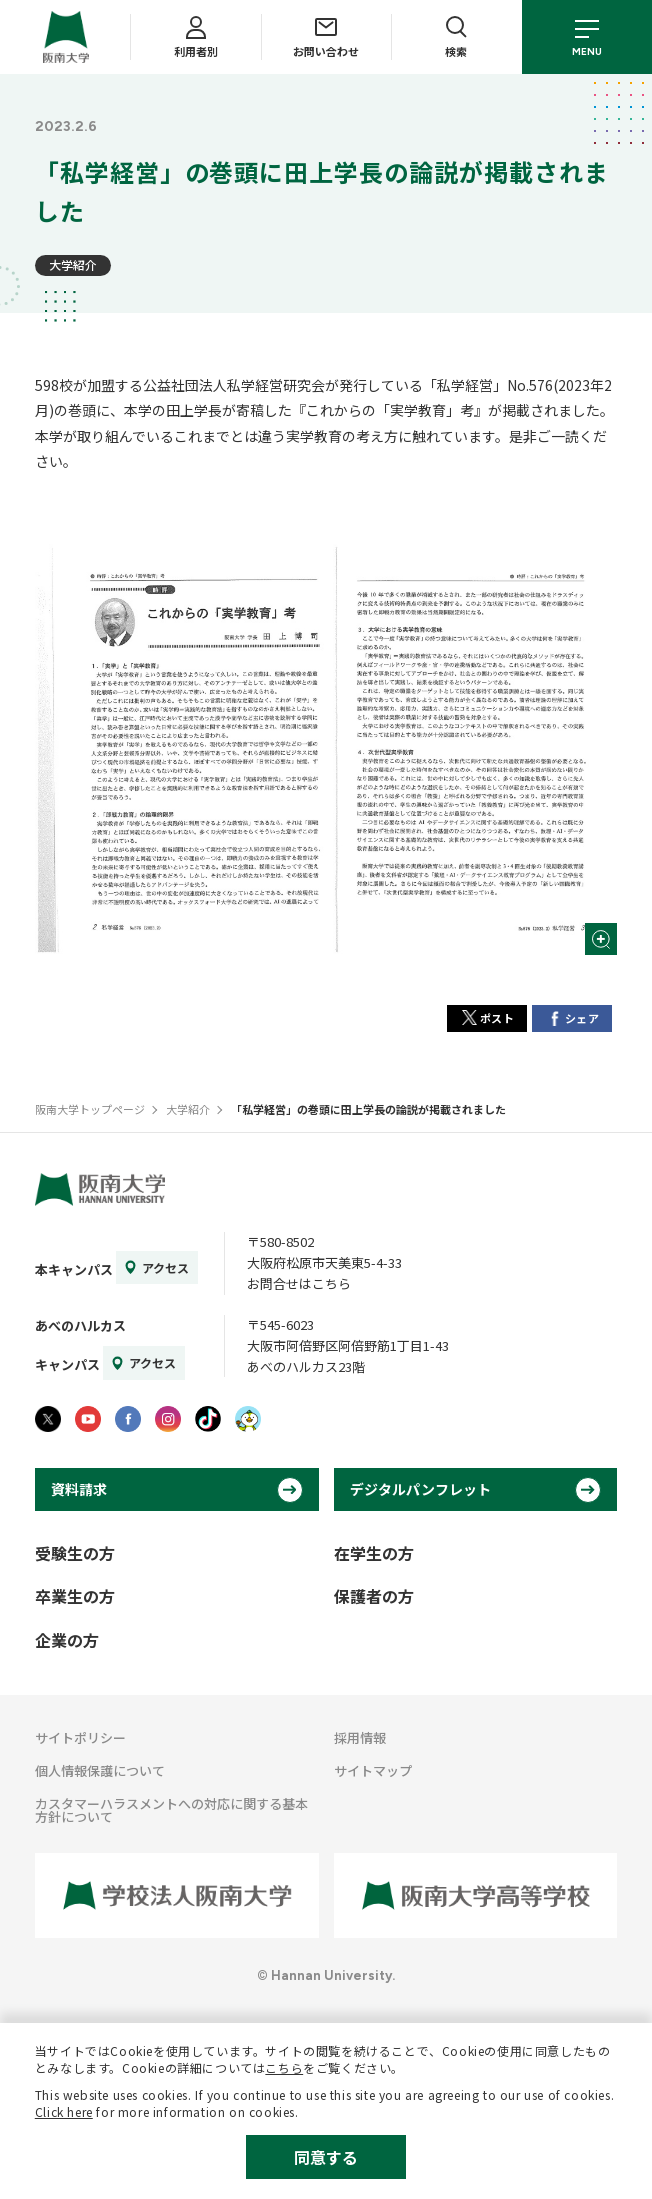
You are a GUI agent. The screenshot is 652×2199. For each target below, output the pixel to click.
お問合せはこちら (299, 1283)
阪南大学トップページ (90, 1109)
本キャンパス (74, 1269)
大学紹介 (73, 264)
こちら (284, 2067)
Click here (64, 2111)
